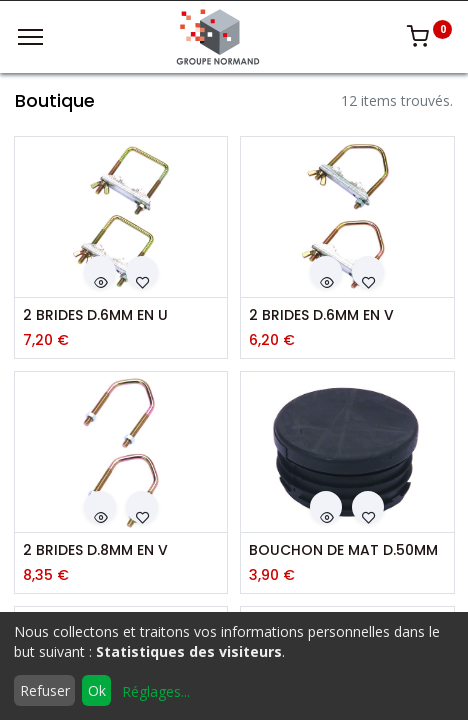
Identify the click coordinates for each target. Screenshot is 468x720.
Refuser (45, 690)
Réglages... (156, 691)
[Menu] (30, 37)
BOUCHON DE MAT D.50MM (343, 550)
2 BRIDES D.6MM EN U (95, 315)
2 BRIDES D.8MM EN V (95, 550)
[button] (100, 272)
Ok (97, 690)
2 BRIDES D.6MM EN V (321, 315)
